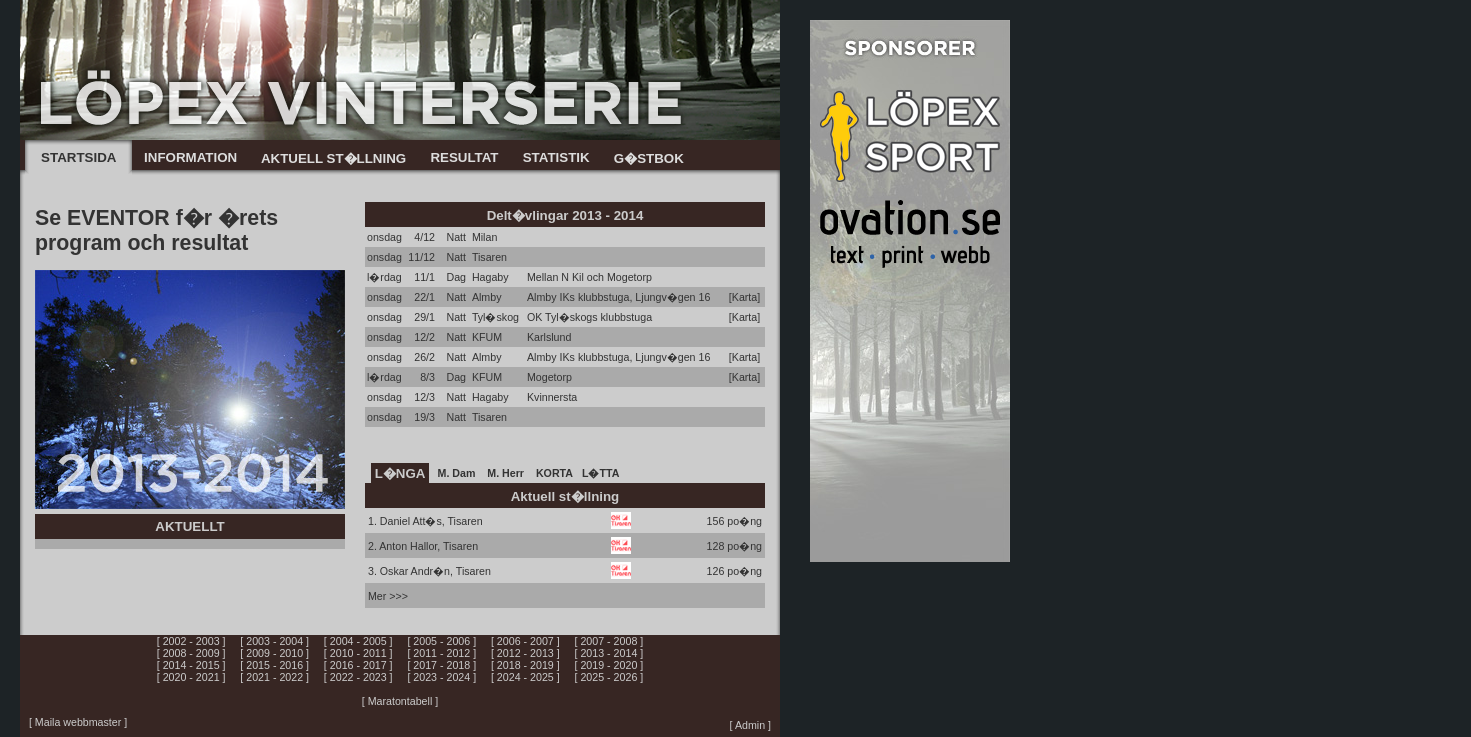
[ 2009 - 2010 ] (274, 653)
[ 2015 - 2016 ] (274, 665)
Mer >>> (388, 596)
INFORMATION (190, 157)
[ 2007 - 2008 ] (609, 641)
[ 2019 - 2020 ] (609, 665)
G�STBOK (649, 158)
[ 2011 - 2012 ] (441, 653)
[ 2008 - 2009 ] (191, 653)
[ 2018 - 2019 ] (525, 665)
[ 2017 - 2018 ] (441, 665)
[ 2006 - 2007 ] (525, 641)
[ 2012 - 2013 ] (525, 653)
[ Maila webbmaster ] (78, 722)
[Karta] (744, 297)
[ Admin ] (750, 725)
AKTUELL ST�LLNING (333, 158)
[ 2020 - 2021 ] (191, 677)
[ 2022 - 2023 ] (358, 677)
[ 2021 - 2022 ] (274, 677)
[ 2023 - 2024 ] (441, 677)
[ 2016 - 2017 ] (358, 665)
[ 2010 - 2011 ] (358, 653)
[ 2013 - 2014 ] (609, 653)
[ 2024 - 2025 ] (525, 677)
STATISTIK (556, 157)
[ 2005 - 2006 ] (441, 641)
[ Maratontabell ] (400, 701)
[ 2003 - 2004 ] (274, 641)
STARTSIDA (78, 157)
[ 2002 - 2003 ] (191, 641)
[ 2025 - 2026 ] (609, 677)
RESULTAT (464, 157)
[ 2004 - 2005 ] (358, 641)
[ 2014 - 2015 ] (191, 665)
